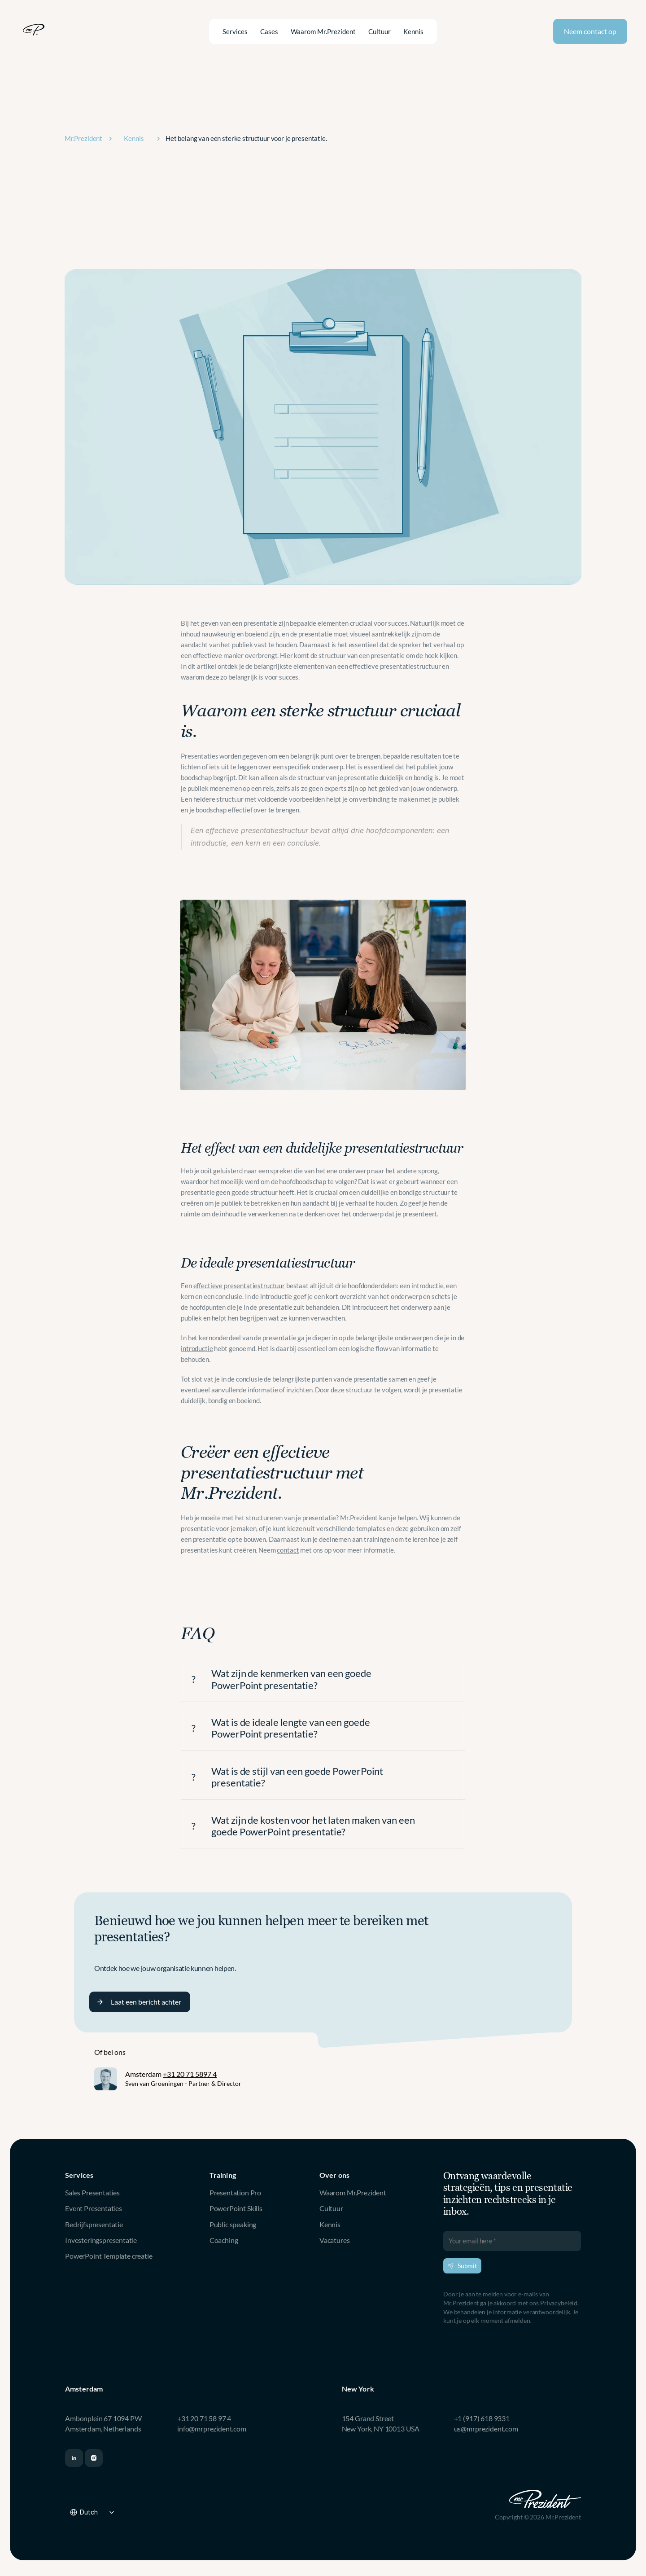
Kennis (329, 2224)
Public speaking (233, 2224)
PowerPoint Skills (236, 2208)
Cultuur (331, 2208)
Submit (462, 2265)
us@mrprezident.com (486, 2428)
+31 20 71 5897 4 (190, 2074)
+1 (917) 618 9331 (482, 2418)
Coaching (224, 2240)
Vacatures (334, 2240)
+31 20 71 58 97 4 (204, 2418)
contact (288, 1550)
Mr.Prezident (359, 1518)
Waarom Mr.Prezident (352, 2192)
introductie (197, 1348)
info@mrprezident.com (211, 2428)
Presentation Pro (235, 2192)
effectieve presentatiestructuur (239, 1285)
